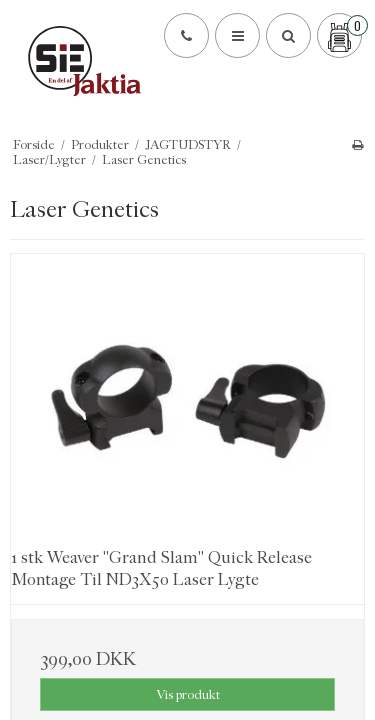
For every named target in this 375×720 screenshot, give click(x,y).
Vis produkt (188, 694)
